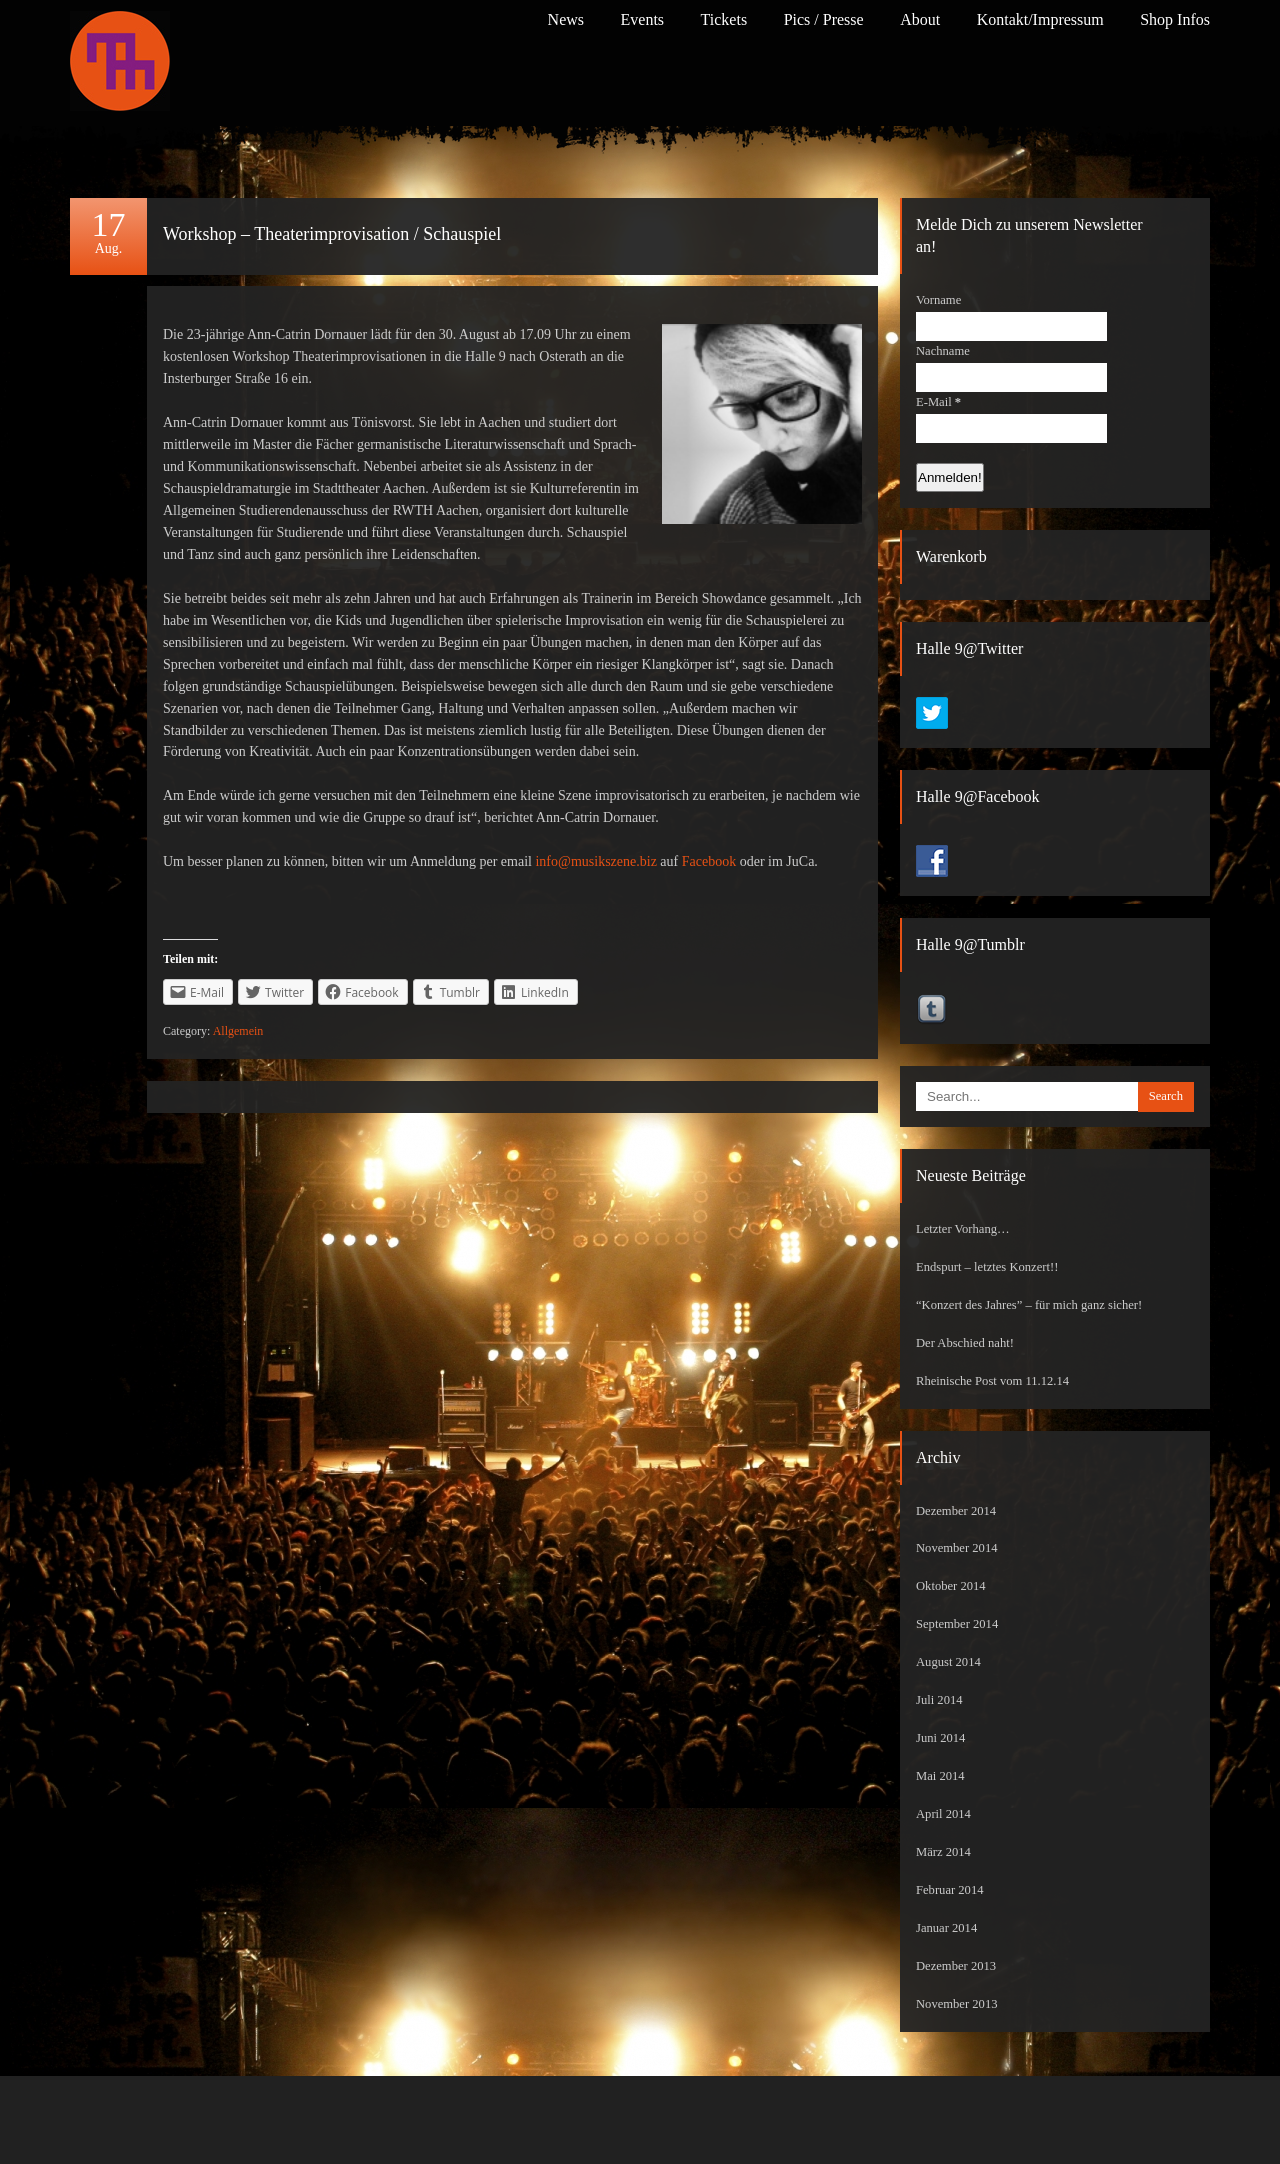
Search (1166, 1096)
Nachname (943, 351)
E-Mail (938, 402)
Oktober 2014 (951, 1586)
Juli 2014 (939, 1700)
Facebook (709, 861)
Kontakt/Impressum (1040, 19)
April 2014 (943, 1814)
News (566, 19)
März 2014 (943, 1852)
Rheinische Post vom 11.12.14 (992, 1381)
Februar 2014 (950, 1890)
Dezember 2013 (956, 1966)
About (920, 19)
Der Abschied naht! (965, 1343)
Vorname (938, 300)
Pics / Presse (824, 19)
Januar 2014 (946, 1928)
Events (643, 19)
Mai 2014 (940, 1776)
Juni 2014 (940, 1738)
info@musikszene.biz (595, 861)
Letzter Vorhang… (963, 1229)
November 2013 (957, 2004)
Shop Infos (1175, 19)
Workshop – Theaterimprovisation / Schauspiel (332, 234)
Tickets (724, 19)
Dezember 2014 (956, 1511)
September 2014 (957, 1624)
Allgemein (238, 1031)
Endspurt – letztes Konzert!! (987, 1267)
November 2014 (957, 1548)
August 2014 (948, 1662)
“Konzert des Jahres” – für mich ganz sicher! (1029, 1305)
